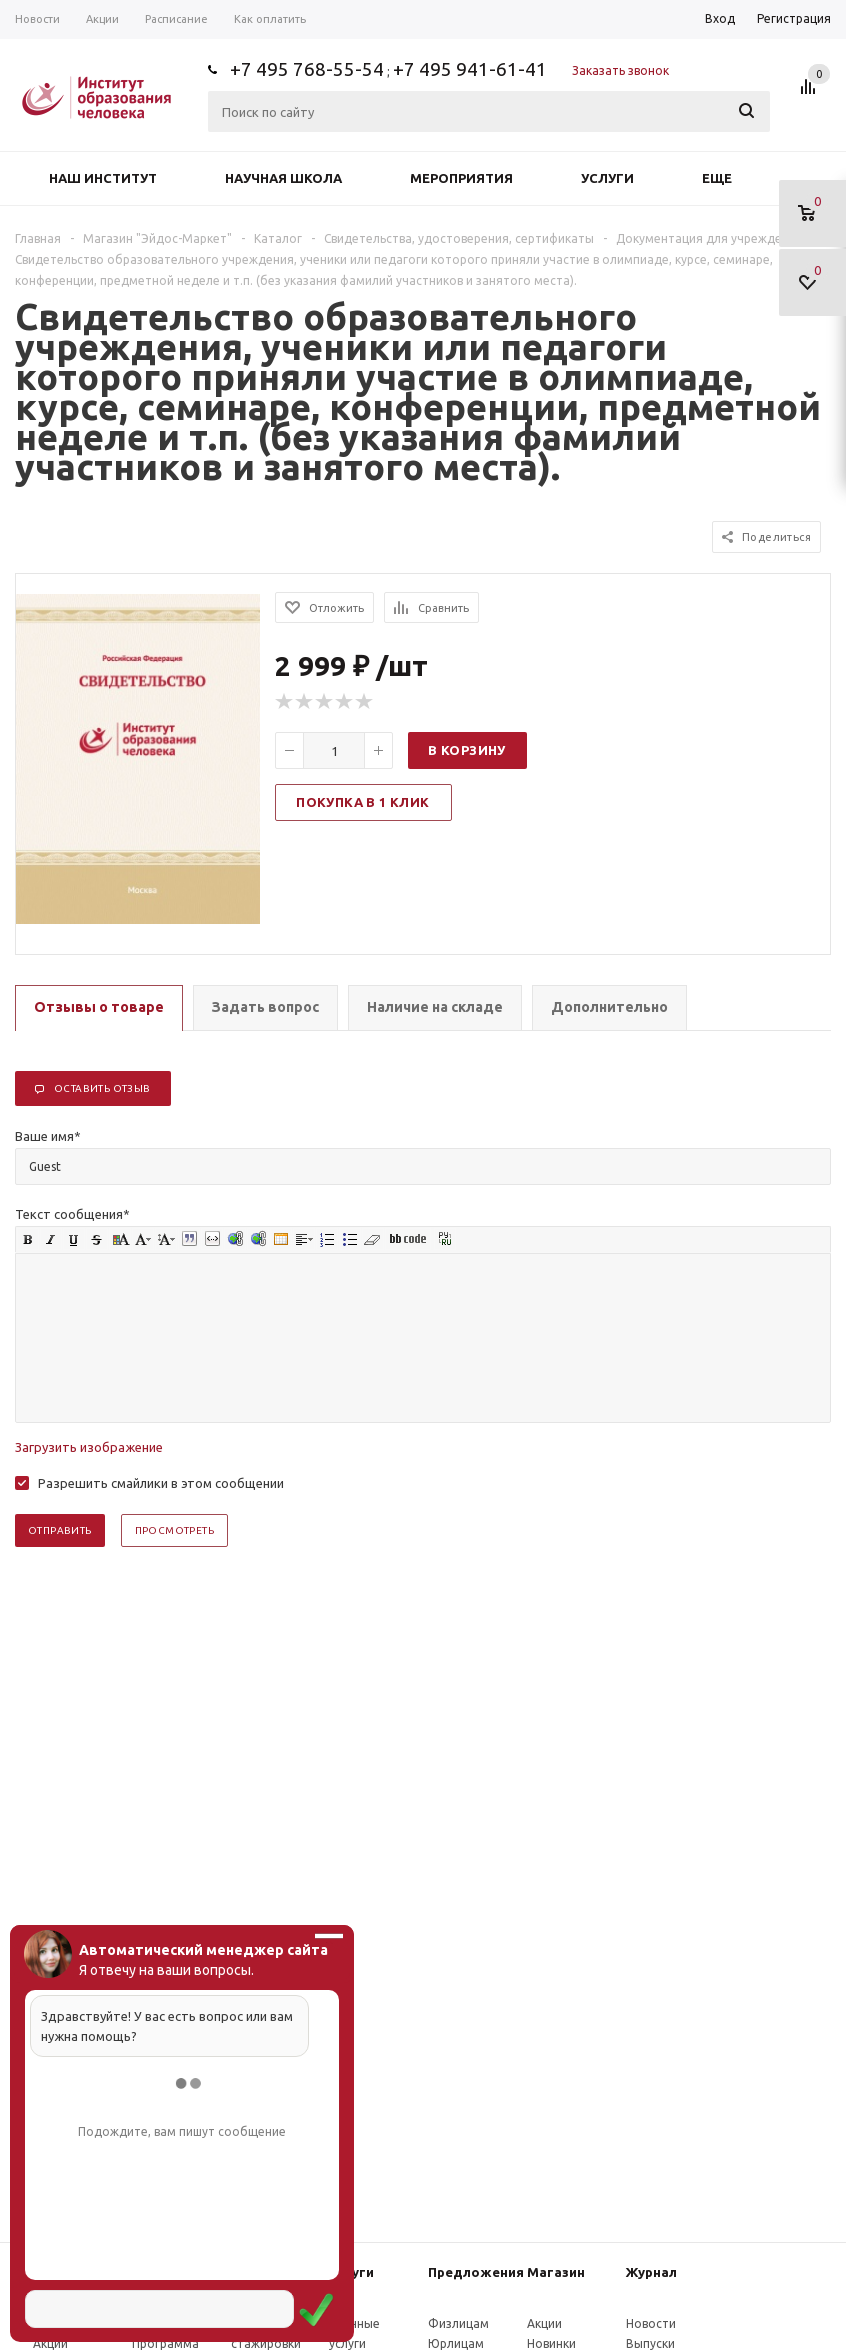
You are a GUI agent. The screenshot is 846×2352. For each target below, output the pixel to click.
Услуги (607, 178)
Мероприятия (461, 178)
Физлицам (458, 2323)
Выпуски (650, 2343)
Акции (50, 2343)
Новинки (551, 2343)
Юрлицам (456, 2343)
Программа (165, 2343)
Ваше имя (48, 1136)
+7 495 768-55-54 (307, 69)
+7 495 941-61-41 (470, 69)
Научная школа (283, 178)
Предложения (476, 2272)
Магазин (556, 2272)
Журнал (651, 2272)
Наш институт (103, 178)
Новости (651, 2323)
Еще (726, 178)
